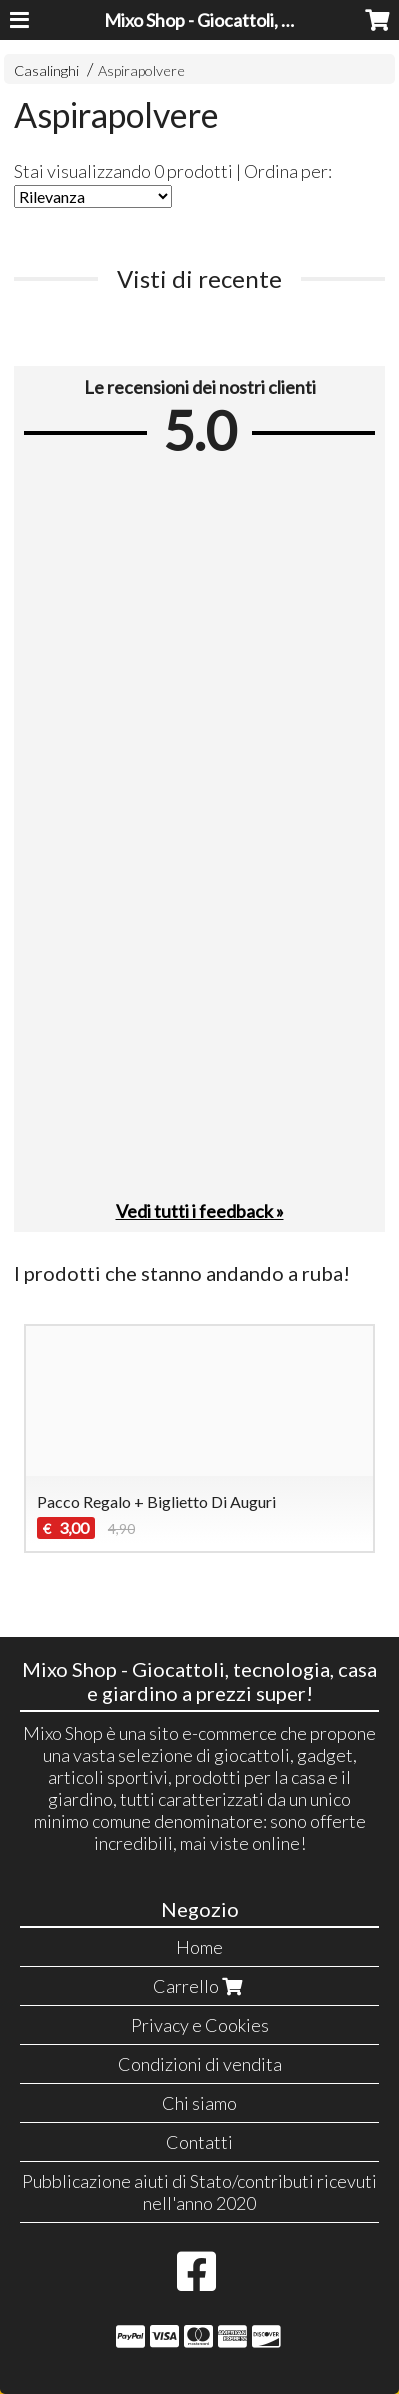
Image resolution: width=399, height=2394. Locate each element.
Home (199, 1947)
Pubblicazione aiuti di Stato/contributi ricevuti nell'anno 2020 (199, 2192)
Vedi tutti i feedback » (200, 1211)
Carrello (200, 1986)
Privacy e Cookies (200, 2025)
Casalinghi (46, 70)
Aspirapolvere (141, 70)
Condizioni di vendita (200, 2064)
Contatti (199, 2142)
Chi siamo (199, 2103)
